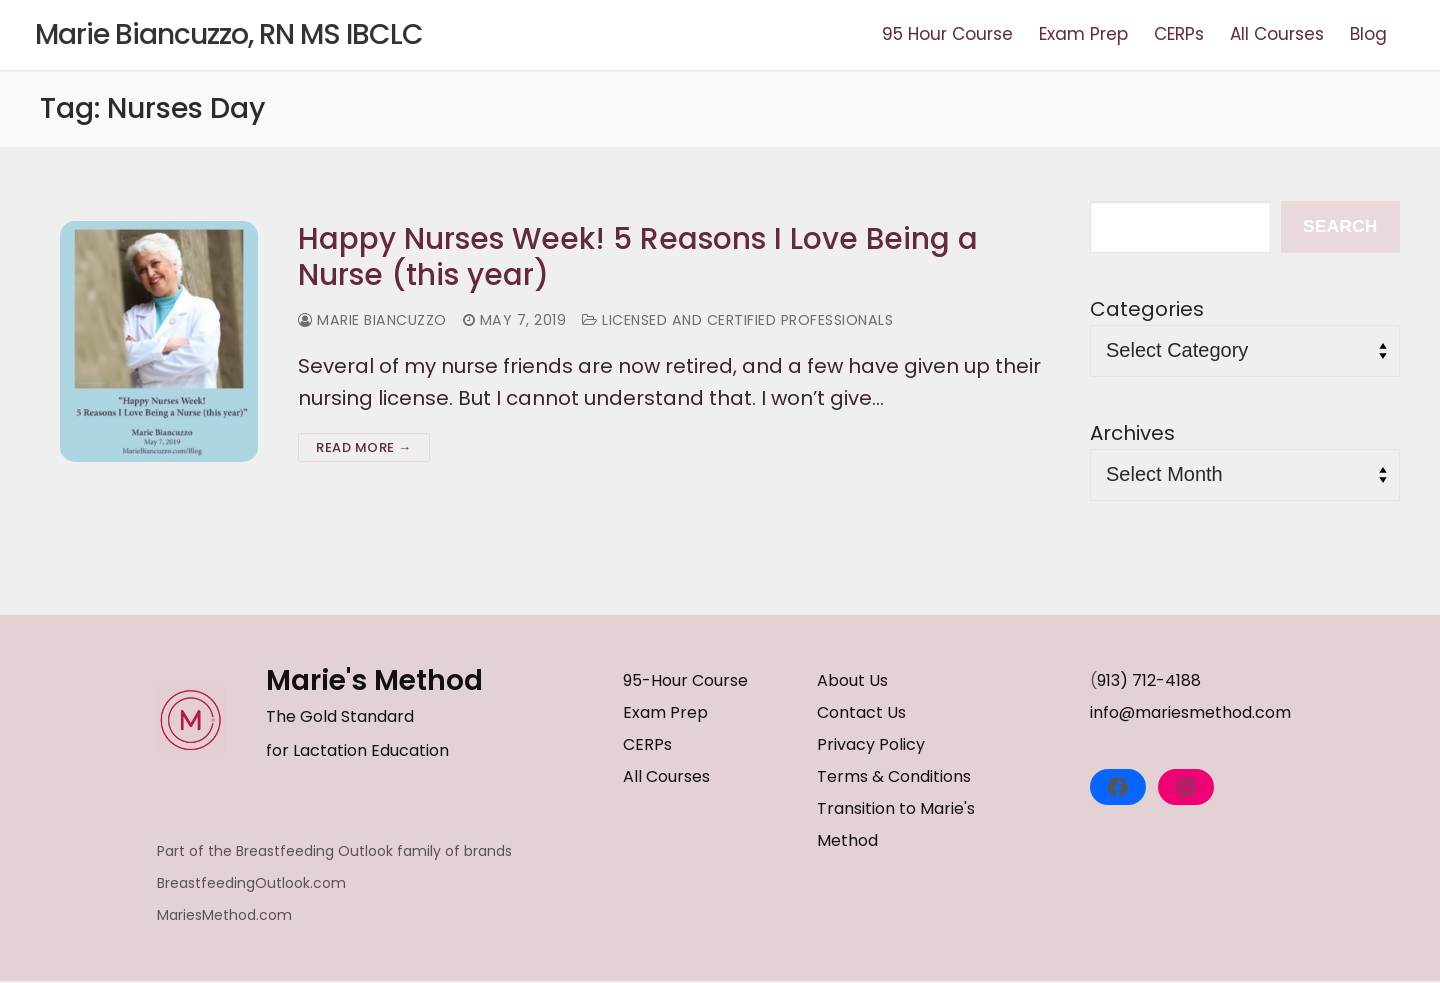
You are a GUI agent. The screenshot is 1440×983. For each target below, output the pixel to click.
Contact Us (861, 713)
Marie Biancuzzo (373, 322)
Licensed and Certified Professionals (741, 322)
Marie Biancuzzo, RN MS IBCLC (229, 35)
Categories (1147, 309)
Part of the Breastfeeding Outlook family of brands (334, 853)
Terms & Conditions (894, 777)
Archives (1132, 433)
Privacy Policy (871, 745)
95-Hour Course (685, 681)
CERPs (647, 745)
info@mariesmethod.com (1190, 713)
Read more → (364, 448)
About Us (852, 681)
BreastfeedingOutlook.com (251, 885)
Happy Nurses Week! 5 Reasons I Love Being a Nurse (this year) (639, 257)
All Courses (666, 777)
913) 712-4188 (1149, 681)
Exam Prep (665, 713)
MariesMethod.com (224, 917)
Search (1340, 226)
